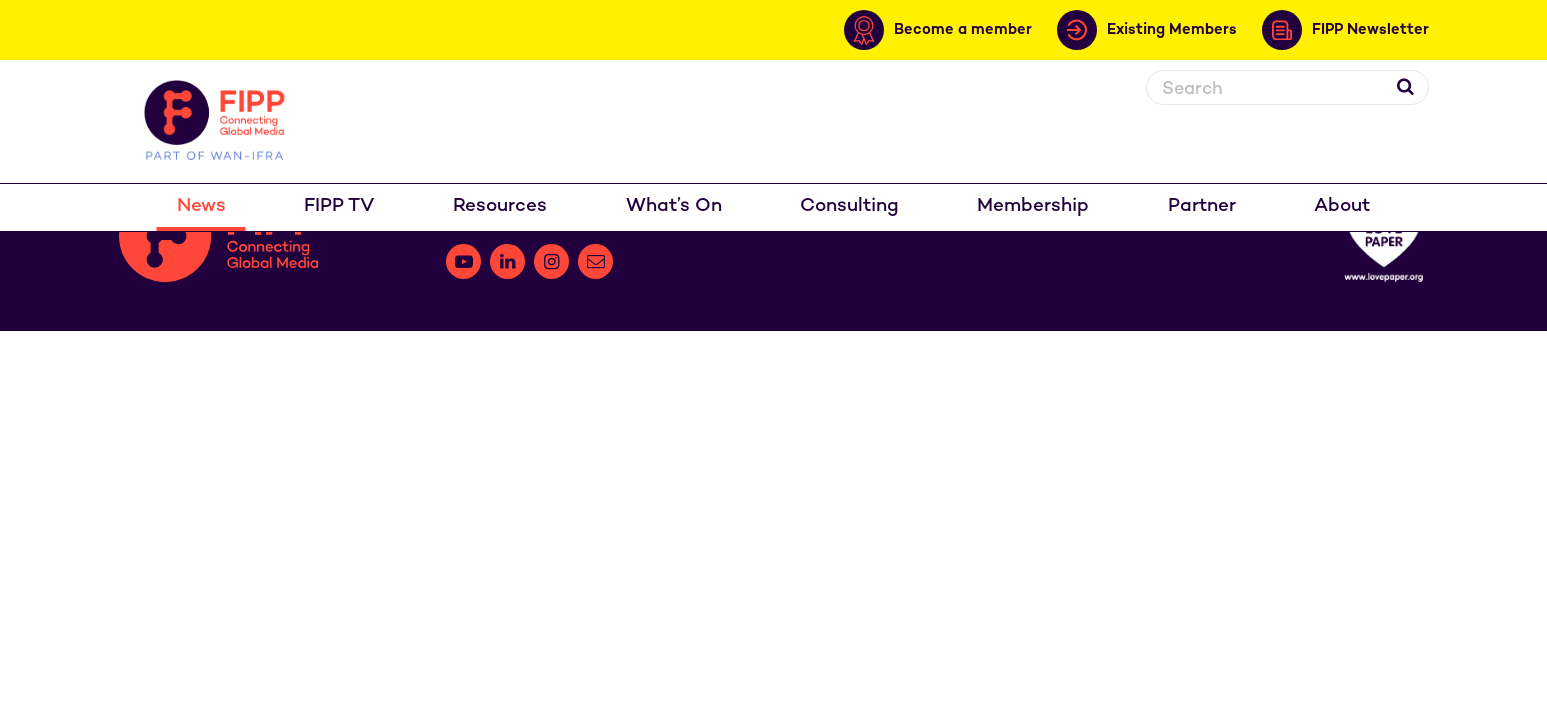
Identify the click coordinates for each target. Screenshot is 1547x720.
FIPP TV (339, 206)
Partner (1202, 206)
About (1342, 206)
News (201, 206)
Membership (1033, 206)
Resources (500, 206)
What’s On (674, 206)
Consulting (849, 206)
